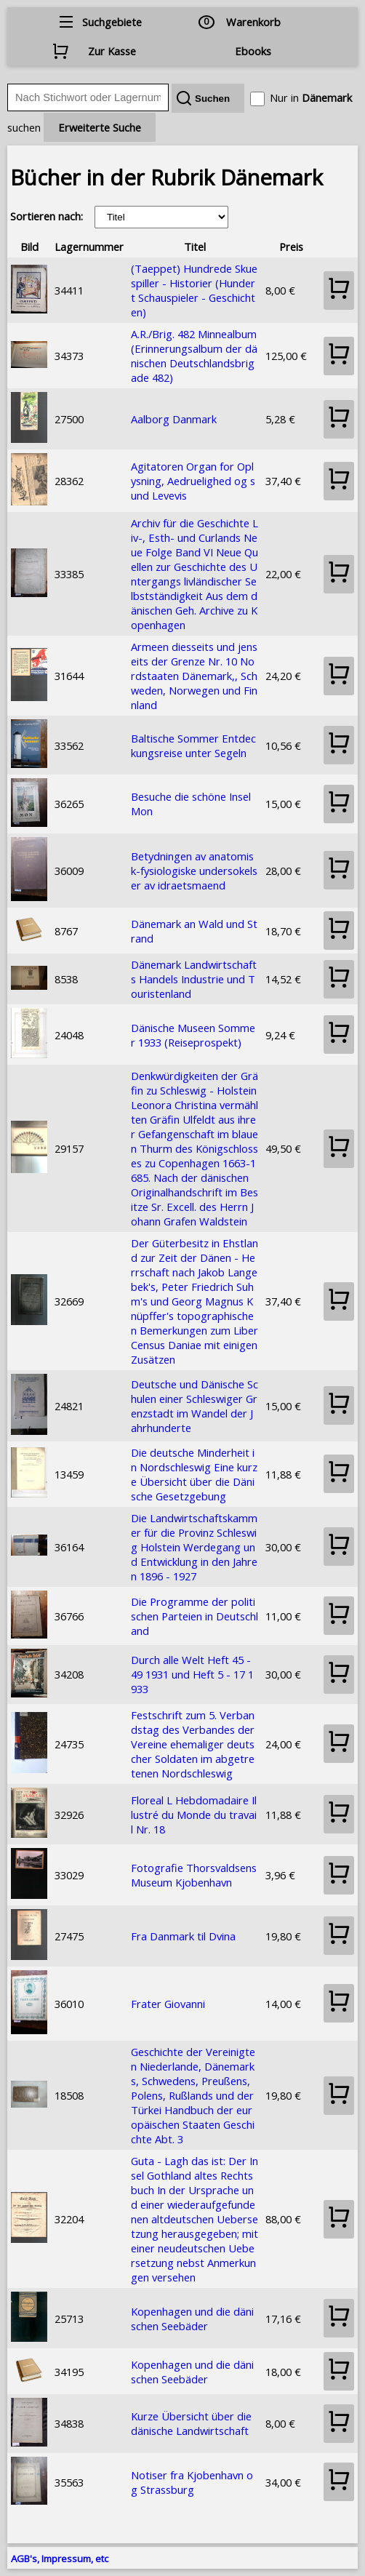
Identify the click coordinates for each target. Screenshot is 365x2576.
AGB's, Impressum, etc (59, 2558)
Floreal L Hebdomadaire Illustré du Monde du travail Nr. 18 (194, 1814)
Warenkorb (253, 22)
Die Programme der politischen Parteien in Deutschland (194, 1616)
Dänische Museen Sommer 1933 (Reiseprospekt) (193, 1034)
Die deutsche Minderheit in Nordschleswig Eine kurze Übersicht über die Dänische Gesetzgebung (194, 1474)
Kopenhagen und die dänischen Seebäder (192, 2318)
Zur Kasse (112, 51)
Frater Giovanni (168, 2003)
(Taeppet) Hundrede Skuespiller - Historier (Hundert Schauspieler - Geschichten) (194, 290)
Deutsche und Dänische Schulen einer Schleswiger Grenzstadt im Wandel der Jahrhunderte (194, 1406)
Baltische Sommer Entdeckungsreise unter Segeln (193, 745)
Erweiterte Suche (99, 127)
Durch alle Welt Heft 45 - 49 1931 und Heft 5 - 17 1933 (192, 1674)
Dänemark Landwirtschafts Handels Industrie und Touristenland (194, 979)
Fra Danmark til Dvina (183, 1936)
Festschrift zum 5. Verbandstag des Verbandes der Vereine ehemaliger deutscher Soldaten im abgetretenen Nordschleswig (192, 1744)
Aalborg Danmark (174, 419)
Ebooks (253, 51)
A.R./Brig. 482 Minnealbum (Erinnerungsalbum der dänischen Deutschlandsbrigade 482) (194, 356)
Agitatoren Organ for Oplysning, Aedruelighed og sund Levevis (193, 481)
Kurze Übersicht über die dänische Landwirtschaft (191, 2423)
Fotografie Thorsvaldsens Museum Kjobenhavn (194, 1874)
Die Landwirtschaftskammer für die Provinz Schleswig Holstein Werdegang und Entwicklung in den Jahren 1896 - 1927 (194, 1547)
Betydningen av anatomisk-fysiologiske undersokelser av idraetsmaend (194, 870)
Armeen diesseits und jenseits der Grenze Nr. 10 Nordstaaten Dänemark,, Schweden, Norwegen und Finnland (194, 675)
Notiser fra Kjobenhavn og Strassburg (192, 2482)
